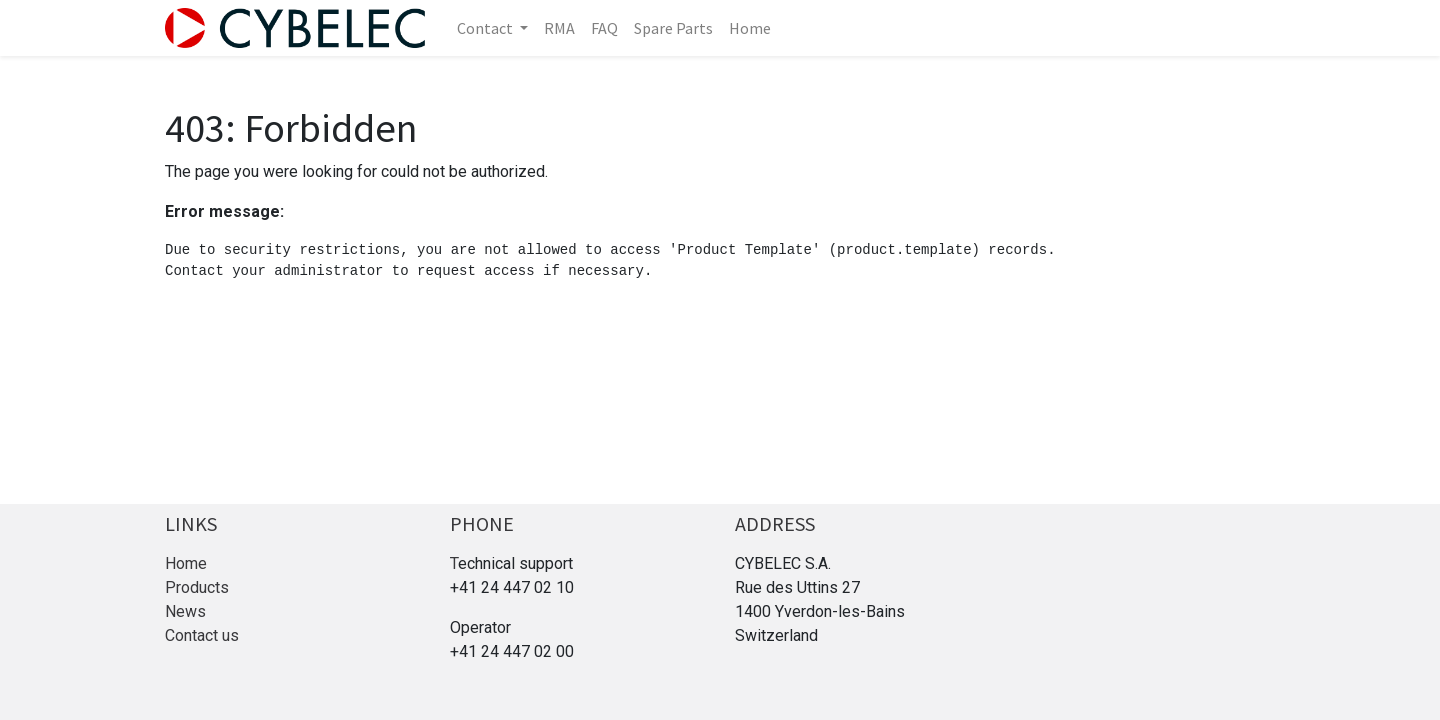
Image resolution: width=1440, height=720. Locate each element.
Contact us (202, 635)
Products (197, 587)
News (185, 611)
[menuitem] (559, 28)
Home (186, 563)
